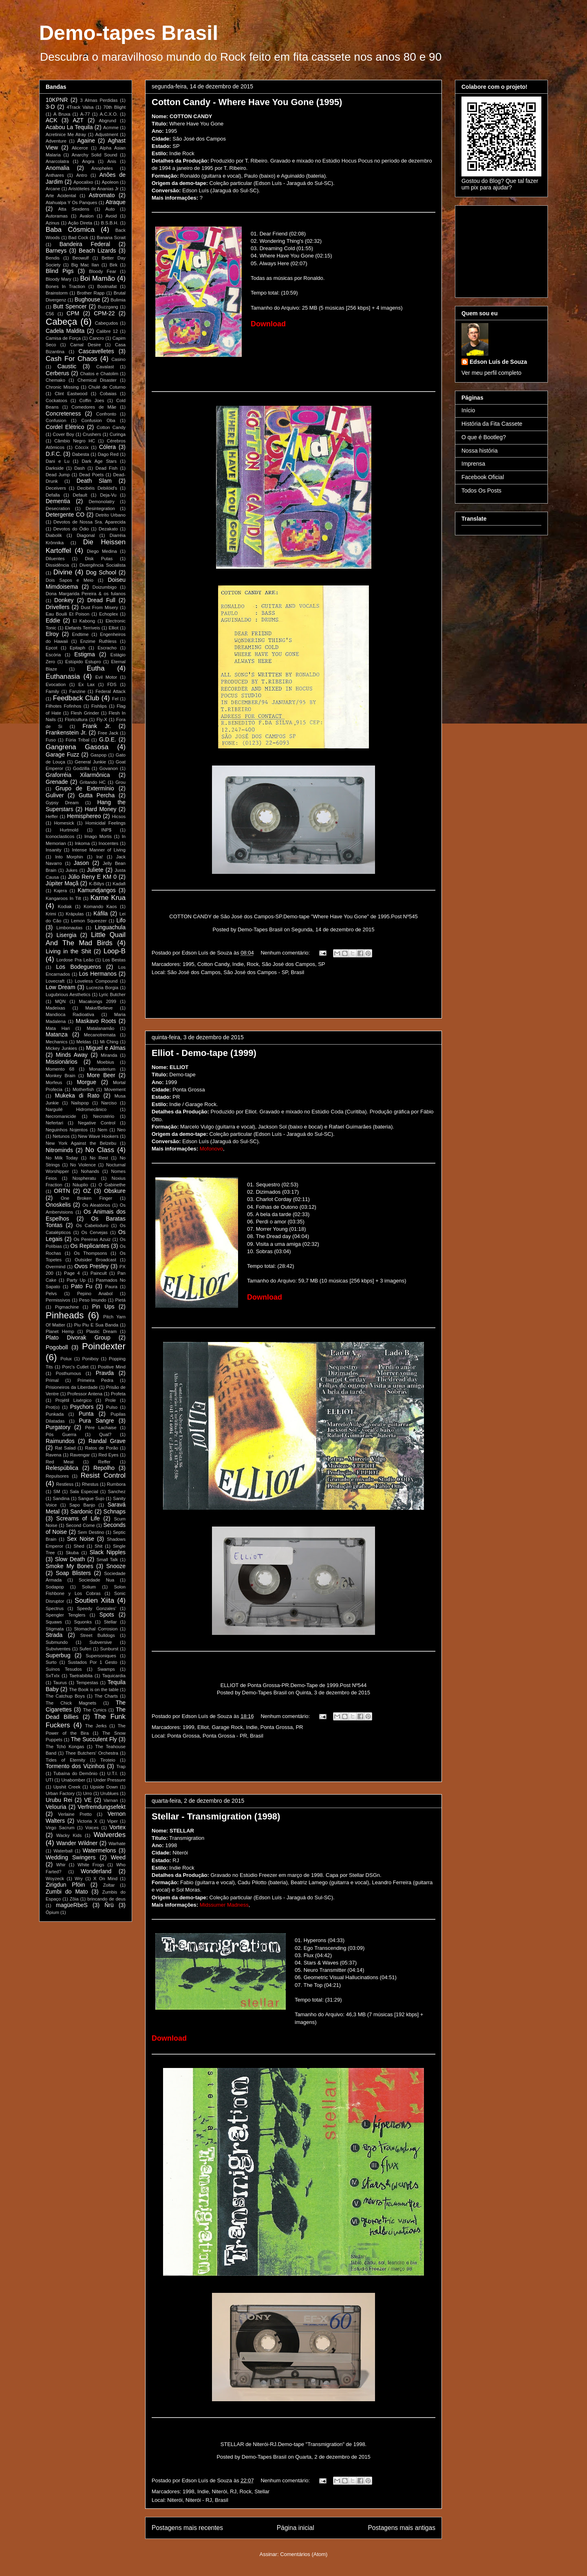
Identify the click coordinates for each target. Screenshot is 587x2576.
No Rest (99, 1157)
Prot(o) (53, 1407)
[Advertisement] (293, 1000)
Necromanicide (61, 1116)
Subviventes (58, 1648)
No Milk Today (62, 1157)
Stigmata (55, 1628)
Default (80, 495)
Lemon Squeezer (88, 920)
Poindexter (104, 1346)
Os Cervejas (95, 1232)
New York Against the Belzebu (81, 1143)
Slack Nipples (108, 1552)
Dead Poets (91, 474)
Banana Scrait (111, 237)
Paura (111, 1286)
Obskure (115, 1191)
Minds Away (72, 1055)
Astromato (102, 195)
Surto (51, 1662)
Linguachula (110, 927)
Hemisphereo (84, 816)
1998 (188, 2491)
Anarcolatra (57, 161)
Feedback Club (76, 698)
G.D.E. (107, 739)
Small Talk (107, 1559)
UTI (49, 1779)
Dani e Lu (57, 461)
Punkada (55, 1414)
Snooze (116, 1566)
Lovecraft (55, 981)
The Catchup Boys (65, 1696)
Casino (118, 359)
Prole (110, 1400)
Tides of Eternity (65, 1760)
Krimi (51, 913)
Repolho (104, 1468)
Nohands (90, 1171)
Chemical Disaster (97, 380)
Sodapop (55, 1586)
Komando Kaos (100, 906)
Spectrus (55, 1608)
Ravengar (80, 1454)
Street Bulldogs (97, 1635)
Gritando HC (92, 782)
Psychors (82, 1406)
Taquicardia (114, 1675)
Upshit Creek (67, 1786)
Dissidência (57, 565)
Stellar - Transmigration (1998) (216, 1816)
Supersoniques (101, 1655)
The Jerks (96, 1725)
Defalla (53, 495)
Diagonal (86, 535)
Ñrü (109, 1905)
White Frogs (90, 1864)
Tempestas (87, 1682)
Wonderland (96, 1871)
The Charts (106, 1696)
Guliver (55, 795)
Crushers (92, 434)
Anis (111, 161)
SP (321, 964)
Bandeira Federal (85, 244)
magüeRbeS (72, 1905)
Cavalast (105, 366)
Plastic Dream (101, 1331)
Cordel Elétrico (65, 427)
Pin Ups (103, 1306)
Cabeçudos (106, 323)
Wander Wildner (76, 1843)
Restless (64, 1484)
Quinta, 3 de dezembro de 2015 (333, 1692)
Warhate (117, 1843)
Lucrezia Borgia (102, 987)
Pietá (120, 1300)
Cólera (107, 447)
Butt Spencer (69, 306)
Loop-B (115, 951)
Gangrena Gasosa (77, 747)
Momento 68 (60, 1069)
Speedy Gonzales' (96, 1608)
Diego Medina (102, 551)
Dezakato (108, 528)
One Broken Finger (86, 1198)
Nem (102, 1129)
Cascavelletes (96, 351)
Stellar (261, 2491)
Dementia (58, 501)
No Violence (83, 1164)
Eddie (53, 620)
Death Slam (94, 480)
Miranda (109, 1055)
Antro (81, 175)
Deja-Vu (108, 495)
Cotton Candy (213, 964)
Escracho (107, 647)
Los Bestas (114, 959)
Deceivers (56, 488)
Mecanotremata (100, 1034)
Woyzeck (55, 1878)
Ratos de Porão (101, 1447)
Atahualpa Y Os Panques (71, 202)
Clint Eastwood (71, 393)
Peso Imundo (92, 1300)
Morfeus (54, 1082)
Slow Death (70, 1559)
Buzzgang (108, 306)
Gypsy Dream (62, 802)
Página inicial (295, 2527)
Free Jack (108, 732)
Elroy (52, 634)
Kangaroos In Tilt (63, 898)
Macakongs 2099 (97, 1001)
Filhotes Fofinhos (63, 706)
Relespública (62, 1468)
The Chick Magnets (71, 1702)
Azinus (53, 222)
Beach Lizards (97, 250)
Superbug (58, 1655)
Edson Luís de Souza (498, 362)
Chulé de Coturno (107, 387)
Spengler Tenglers (65, 1614)
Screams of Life (78, 1518)
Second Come (80, 1525)
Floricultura (76, 719)
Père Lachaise (101, 1427)
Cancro (96, 338)
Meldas (83, 1041)
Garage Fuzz (62, 754)
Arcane (53, 188)
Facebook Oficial (482, 477)
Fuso (51, 739)
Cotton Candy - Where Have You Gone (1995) (247, 102)
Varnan (111, 1800)
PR (299, 1727)
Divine (63, 572)
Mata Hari (58, 1028)
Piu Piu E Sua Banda (96, 1324)
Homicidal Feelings (106, 823)
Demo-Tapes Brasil (260, 929)
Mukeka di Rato (77, 1095)
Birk (113, 264)
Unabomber (73, 1779)
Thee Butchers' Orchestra (91, 1753)
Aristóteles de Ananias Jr (93, 188)
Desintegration (100, 508)
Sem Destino (91, 1532)
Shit (98, 1546)
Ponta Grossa (276, 1727)
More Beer (101, 1075)
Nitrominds (59, 1150)
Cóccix (82, 447)
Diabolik (54, 535)
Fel (115, 698)
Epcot (51, 647)
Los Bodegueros (78, 967)
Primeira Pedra (95, 1380)
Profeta (118, 1393)
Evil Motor (106, 677)
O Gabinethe (112, 1184)
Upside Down (104, 1786)
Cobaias (108, 393)
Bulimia (118, 299)
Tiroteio (107, 1760)
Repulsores (57, 1476)
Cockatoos (56, 400)
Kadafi (119, 883)
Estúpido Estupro (83, 661)
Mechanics (56, 1041)
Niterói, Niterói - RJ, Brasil (197, 2500)
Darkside (55, 468)
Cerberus (57, 373)
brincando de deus (106, 1898)
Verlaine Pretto (75, 1814)
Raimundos (60, 1441)
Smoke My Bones (69, 1566)
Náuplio (80, 1184)
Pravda (105, 1373)
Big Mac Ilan (85, 264)
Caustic (67, 366)
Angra (88, 161)
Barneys (56, 250)
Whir (61, 1864)
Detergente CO (65, 514)
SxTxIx (53, 1675)
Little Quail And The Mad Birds (86, 939)
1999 (188, 1727)
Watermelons (99, 1850)
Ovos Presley (91, 1266)
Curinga (118, 434)
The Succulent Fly (94, 1739)
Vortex (117, 1827)
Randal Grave (107, 1441)
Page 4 (72, 1273)
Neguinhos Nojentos (67, 1129)
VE (88, 1800)
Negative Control (96, 1122)
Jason (81, 863)
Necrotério (104, 1116)
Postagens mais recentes (187, 2527)
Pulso (111, 1407)
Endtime (80, 634)
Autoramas (57, 215)
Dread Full (101, 600)
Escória (53, 654)
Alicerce (80, 147)
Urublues (109, 1793)
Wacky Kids (69, 1835)
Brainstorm (57, 292)
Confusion (56, 420)
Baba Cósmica (70, 229)
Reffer (104, 1461)
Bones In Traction (65, 286)
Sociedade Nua (96, 1579)
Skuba (72, 1552)
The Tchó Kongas (65, 1746)
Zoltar (109, 1885)
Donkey (63, 600)
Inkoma (82, 843)
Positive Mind (112, 1366)
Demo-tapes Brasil (128, 33)
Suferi (85, 1648)
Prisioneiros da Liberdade (72, 1387)
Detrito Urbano (110, 515)
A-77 (85, 114)
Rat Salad (65, 1447)
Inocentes (109, 843)
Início (468, 410)
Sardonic (81, 1511)
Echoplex (108, 614)
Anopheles (102, 168)
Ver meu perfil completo (491, 373)
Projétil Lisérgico (73, 1400)
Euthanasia (63, 676)
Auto (110, 209)
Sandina (61, 1498)
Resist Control (103, 1475)
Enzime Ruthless (98, 641)
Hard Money (101, 809)
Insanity (54, 849)
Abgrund (107, 120)
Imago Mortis (98, 836)
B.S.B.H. (110, 222)
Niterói (219, 2491)
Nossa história (479, 450)
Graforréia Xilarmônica (78, 775)
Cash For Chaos (71, 359)
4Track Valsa (79, 107)
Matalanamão (101, 1028)
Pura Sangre (96, 1420)
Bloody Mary (58, 279)
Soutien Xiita (94, 1600)
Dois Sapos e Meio (69, 580)
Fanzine (77, 691)
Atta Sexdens (73, 209)
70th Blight (114, 107)
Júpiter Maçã (62, 883)
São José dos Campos (288, 964)
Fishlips (99, 706)
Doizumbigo (105, 587)
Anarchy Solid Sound (94, 154)
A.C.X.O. (109, 114)
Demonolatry (101, 501)
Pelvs (51, 1293)
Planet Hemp (60, 1331)
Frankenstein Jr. (66, 732)
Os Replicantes (90, 1246)
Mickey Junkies (61, 1048)
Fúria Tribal (77, 739)
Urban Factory (60, 1793)
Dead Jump (58, 474)
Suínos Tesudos (64, 1669)
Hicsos (119, 816)
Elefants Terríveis (82, 627)
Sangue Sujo (91, 1498)
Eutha (96, 668)
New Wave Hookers (98, 1136)
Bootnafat (107, 286)
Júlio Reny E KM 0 (92, 876)
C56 (50, 313)
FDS (111, 684)
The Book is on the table (94, 1689)
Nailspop (80, 1102)
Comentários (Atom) (303, 2554)
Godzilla (81, 768)
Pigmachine (67, 1306)
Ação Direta (80, 222)
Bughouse (87, 299)
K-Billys (96, 883)
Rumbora (116, 1484)
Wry (79, 1878)
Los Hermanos (98, 973)
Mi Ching (109, 1041)
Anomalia (57, 168)
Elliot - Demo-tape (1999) (204, 1053)
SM (56, 1491)
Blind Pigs (60, 271)
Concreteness (63, 413)
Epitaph (77, 647)
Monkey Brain (60, 1075)
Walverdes (109, 1835)
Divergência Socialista (102, 565)
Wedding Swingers (71, 1857)
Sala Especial (84, 1491)
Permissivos (58, 1300)
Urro (87, 1793)
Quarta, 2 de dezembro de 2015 (332, 2457)
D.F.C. (54, 454)
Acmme (111, 127)
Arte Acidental (61, 195)
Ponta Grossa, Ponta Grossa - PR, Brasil (215, 1736)
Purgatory (58, 1427)
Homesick (64, 823)
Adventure (56, 141)
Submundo (57, 1642)
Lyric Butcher (112, 994)
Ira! (99, 856)
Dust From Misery (99, 607)
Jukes (71, 870)
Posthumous (68, 1373)
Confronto (106, 413)
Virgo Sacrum (60, 1827)
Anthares (55, 175)
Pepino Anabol (95, 1293)
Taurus (60, 1682)
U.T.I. (112, 1773)
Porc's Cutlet (75, 1366)
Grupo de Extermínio (84, 788)
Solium (89, 1586)
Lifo (121, 920)
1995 (188, 964)
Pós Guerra (61, 1434)
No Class (99, 1150)
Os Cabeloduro (92, 1225)
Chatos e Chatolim (99, 373)
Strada (54, 1635)
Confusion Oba (98, 420)
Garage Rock (227, 1727)
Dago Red (108, 454)
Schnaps (115, 1511)
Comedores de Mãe (93, 407)
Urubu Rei (59, 1800)
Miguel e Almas (106, 1048)
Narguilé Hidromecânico (76, 1109)
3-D (50, 106)
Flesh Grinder (85, 713)
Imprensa (473, 463)
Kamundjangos (96, 890)
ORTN (62, 1191)
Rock (253, 964)
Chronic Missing (62, 387)
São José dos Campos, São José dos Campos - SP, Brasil (235, 972)
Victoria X (87, 1821)
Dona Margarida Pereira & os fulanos (86, 593)
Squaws (54, 1621)
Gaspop (98, 754)
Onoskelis (58, 1204)
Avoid (111, 215)
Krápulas (75, 913)
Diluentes (55, 558)
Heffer (52, 816)
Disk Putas (99, 558)
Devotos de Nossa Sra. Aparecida (89, 521)
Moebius (105, 1062)
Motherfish (83, 1089)
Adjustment (106, 134)
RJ (233, 2491)
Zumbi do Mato (67, 1891)
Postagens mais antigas (401, 2527)
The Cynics (94, 1709)
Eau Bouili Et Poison (67, 614)
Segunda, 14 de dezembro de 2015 (333, 929)
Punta (86, 1413)
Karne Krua (108, 898)
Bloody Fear (102, 271)
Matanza (57, 1034)
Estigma (84, 654)
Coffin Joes (91, 400)
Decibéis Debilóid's (97, 488)
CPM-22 (104, 313)
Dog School (101, 572)
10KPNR (57, 100)
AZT (78, 120)
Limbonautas (69, 927)
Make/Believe (99, 1007)
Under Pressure (109, 1779)
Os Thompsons (90, 1253)
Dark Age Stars (99, 461)
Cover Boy (63, 434)
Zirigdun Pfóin (65, 1884)
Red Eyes (108, 1454)
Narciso (109, 1102)
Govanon (108, 768)
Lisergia (66, 935)
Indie (238, 964)
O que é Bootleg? (483, 437)
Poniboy (90, 1358)
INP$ (106, 829)
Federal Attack (110, 691)
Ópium (52, 1912)
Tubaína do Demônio (75, 1773)
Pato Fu (81, 1286)
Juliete (95, 870)
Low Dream (60, 987)
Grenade (57, 782)
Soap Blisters (73, 1573)
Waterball (63, 1850)
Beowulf (81, 257)
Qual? (105, 1434)
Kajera (60, 890)
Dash (79, 468)
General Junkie (90, 761)
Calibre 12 (107, 331)
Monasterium (102, 1069)
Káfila (100, 913)
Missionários (61, 1061)
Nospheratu (84, 1178)
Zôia (74, 1898)
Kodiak (65, 906)
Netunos (61, 1136)
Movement (115, 1089)
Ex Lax (86, 684)
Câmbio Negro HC (74, 440)
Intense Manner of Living (99, 849)
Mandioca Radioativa (70, 1014)
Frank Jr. (97, 726)
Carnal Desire (85, 344)
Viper (112, 1821)
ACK (51, 120)
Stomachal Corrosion (95, 1628)
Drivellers (57, 607)
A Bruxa (61, 114)
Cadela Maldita (65, 331)
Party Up (75, 1280)
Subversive (100, 1642)
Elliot (203, 1727)
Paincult (98, 1273)
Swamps (106, 1669)
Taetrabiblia (81, 1675)
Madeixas (55, 1007)
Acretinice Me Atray (66, 134)
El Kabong (84, 620)
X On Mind (105, 1878)
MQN (60, 1001)
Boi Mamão (97, 278)
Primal (52, 1380)
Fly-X (102, 719)
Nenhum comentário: (285, 953)
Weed (118, 1857)
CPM (72, 313)
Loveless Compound (96, 981)
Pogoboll (57, 1347)
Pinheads (65, 1315)
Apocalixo (83, 182)
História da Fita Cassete (491, 423)
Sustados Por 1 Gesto (92, 1662)
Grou (120, 782)
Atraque (116, 202)
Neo (121, 1129)
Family (52, 691)
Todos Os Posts (481, 490)
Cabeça (61, 322)
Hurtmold (69, 829)
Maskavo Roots (96, 1021)
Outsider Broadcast (95, 1259)
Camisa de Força (63, 338)
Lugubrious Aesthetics (68, 994)
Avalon (86, 215)
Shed (78, 1546)
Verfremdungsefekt (102, 1807)
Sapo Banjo (82, 1504)
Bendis (53, 257)
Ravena (54, 1454)
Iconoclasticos (60, 836)
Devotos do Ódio (71, 528)
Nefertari (54, 1122)
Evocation (56, 684)
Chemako (55, 380)
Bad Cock (78, 237)
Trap (121, 1766)
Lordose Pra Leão (74, 959)
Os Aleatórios (96, 1205)
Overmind (56, 1266)
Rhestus (90, 1484)
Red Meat (60, 1461)
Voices (92, 1827)
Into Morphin (69, 856)
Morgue (86, 1082)
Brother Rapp (91, 292)
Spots (106, 1614)
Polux (66, 1358)
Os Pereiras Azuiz (91, 1239)
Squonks (83, 1621)
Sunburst (109, 1648)
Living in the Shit (68, 951)
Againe (86, 140)
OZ (87, 1191)
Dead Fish (106, 468)
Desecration (58, 508)
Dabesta (80, 454)
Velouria (56, 1807)
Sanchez (117, 1491)
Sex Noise (80, 1538)
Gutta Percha (97, 795)
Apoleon (110, 182)
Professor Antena (84, 1393)
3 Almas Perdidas (99, 100)
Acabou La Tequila (69, 127)
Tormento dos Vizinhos (75, 1766)
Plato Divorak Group (78, 1337)
